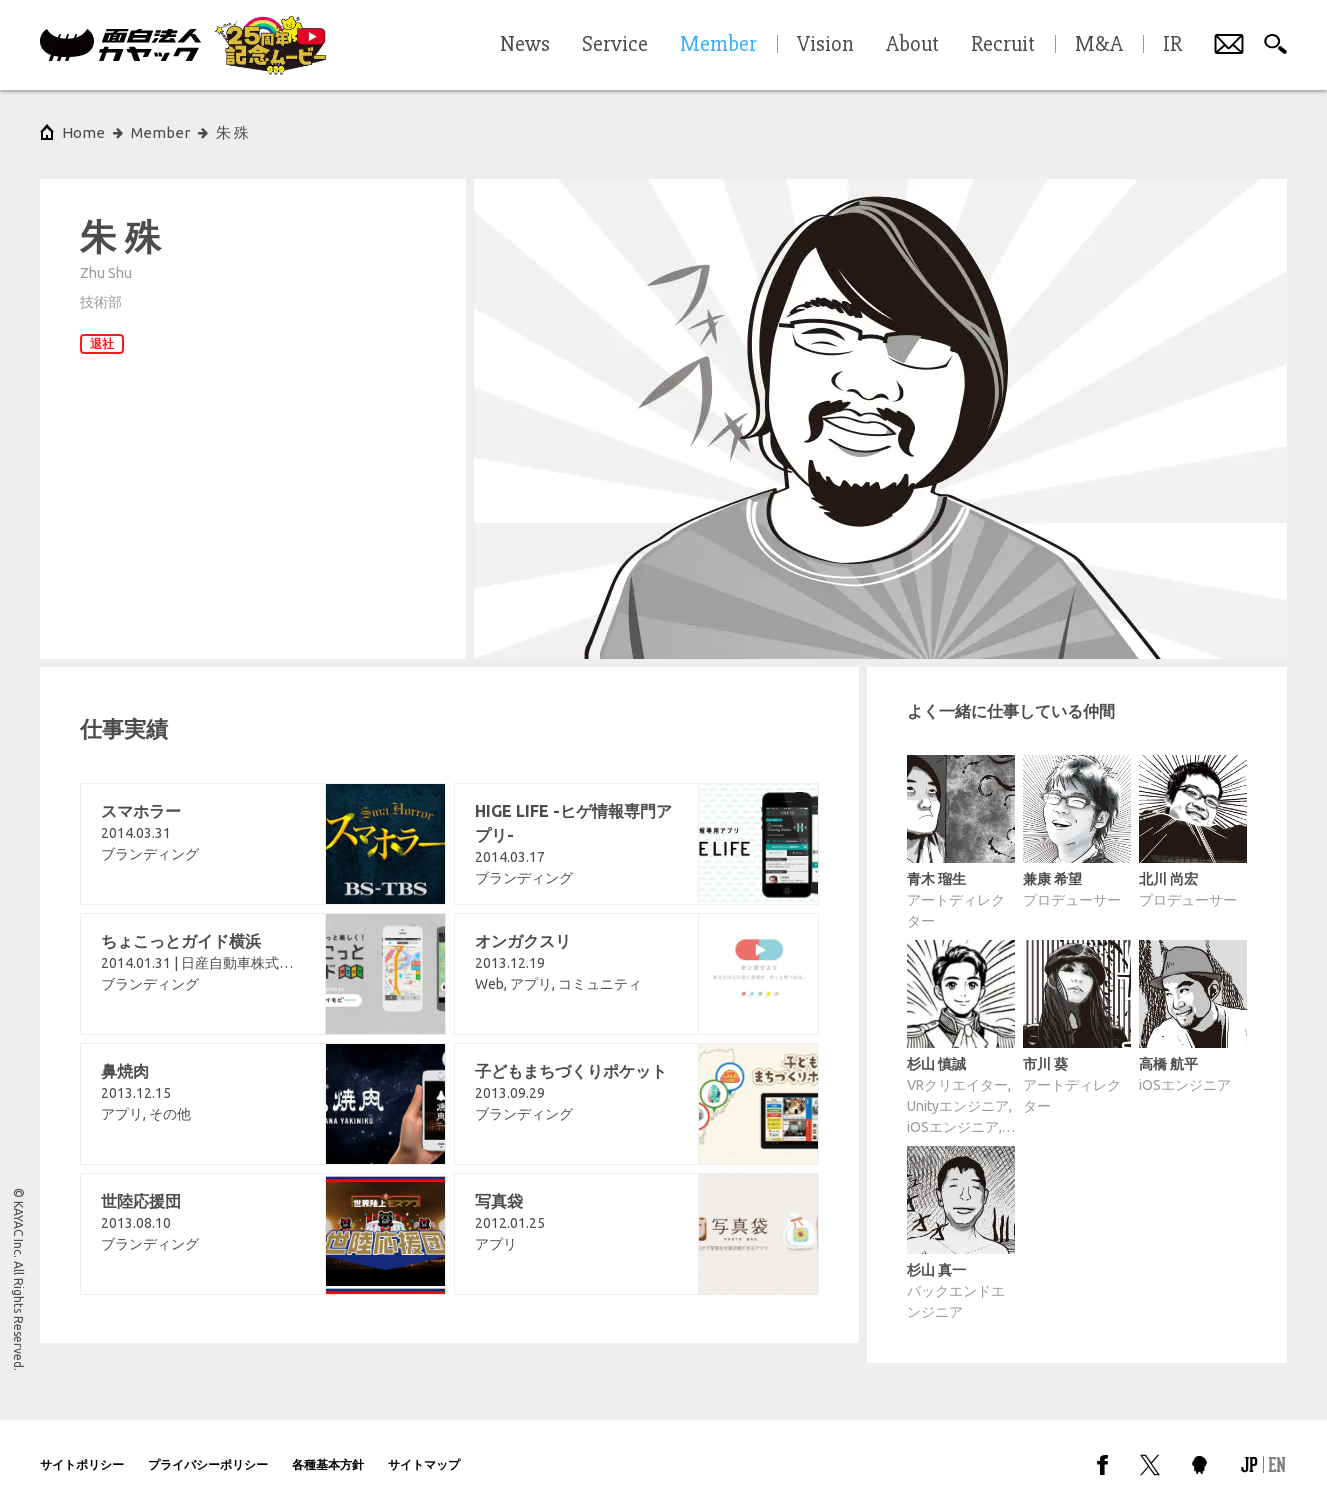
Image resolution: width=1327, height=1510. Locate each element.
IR (1172, 45)
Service (615, 45)
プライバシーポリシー (208, 1464)
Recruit (1003, 45)
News (525, 45)
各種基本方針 (328, 1464)
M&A (1099, 45)
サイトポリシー (82, 1464)
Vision (825, 45)
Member (160, 132)
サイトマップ (424, 1464)
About (912, 45)
